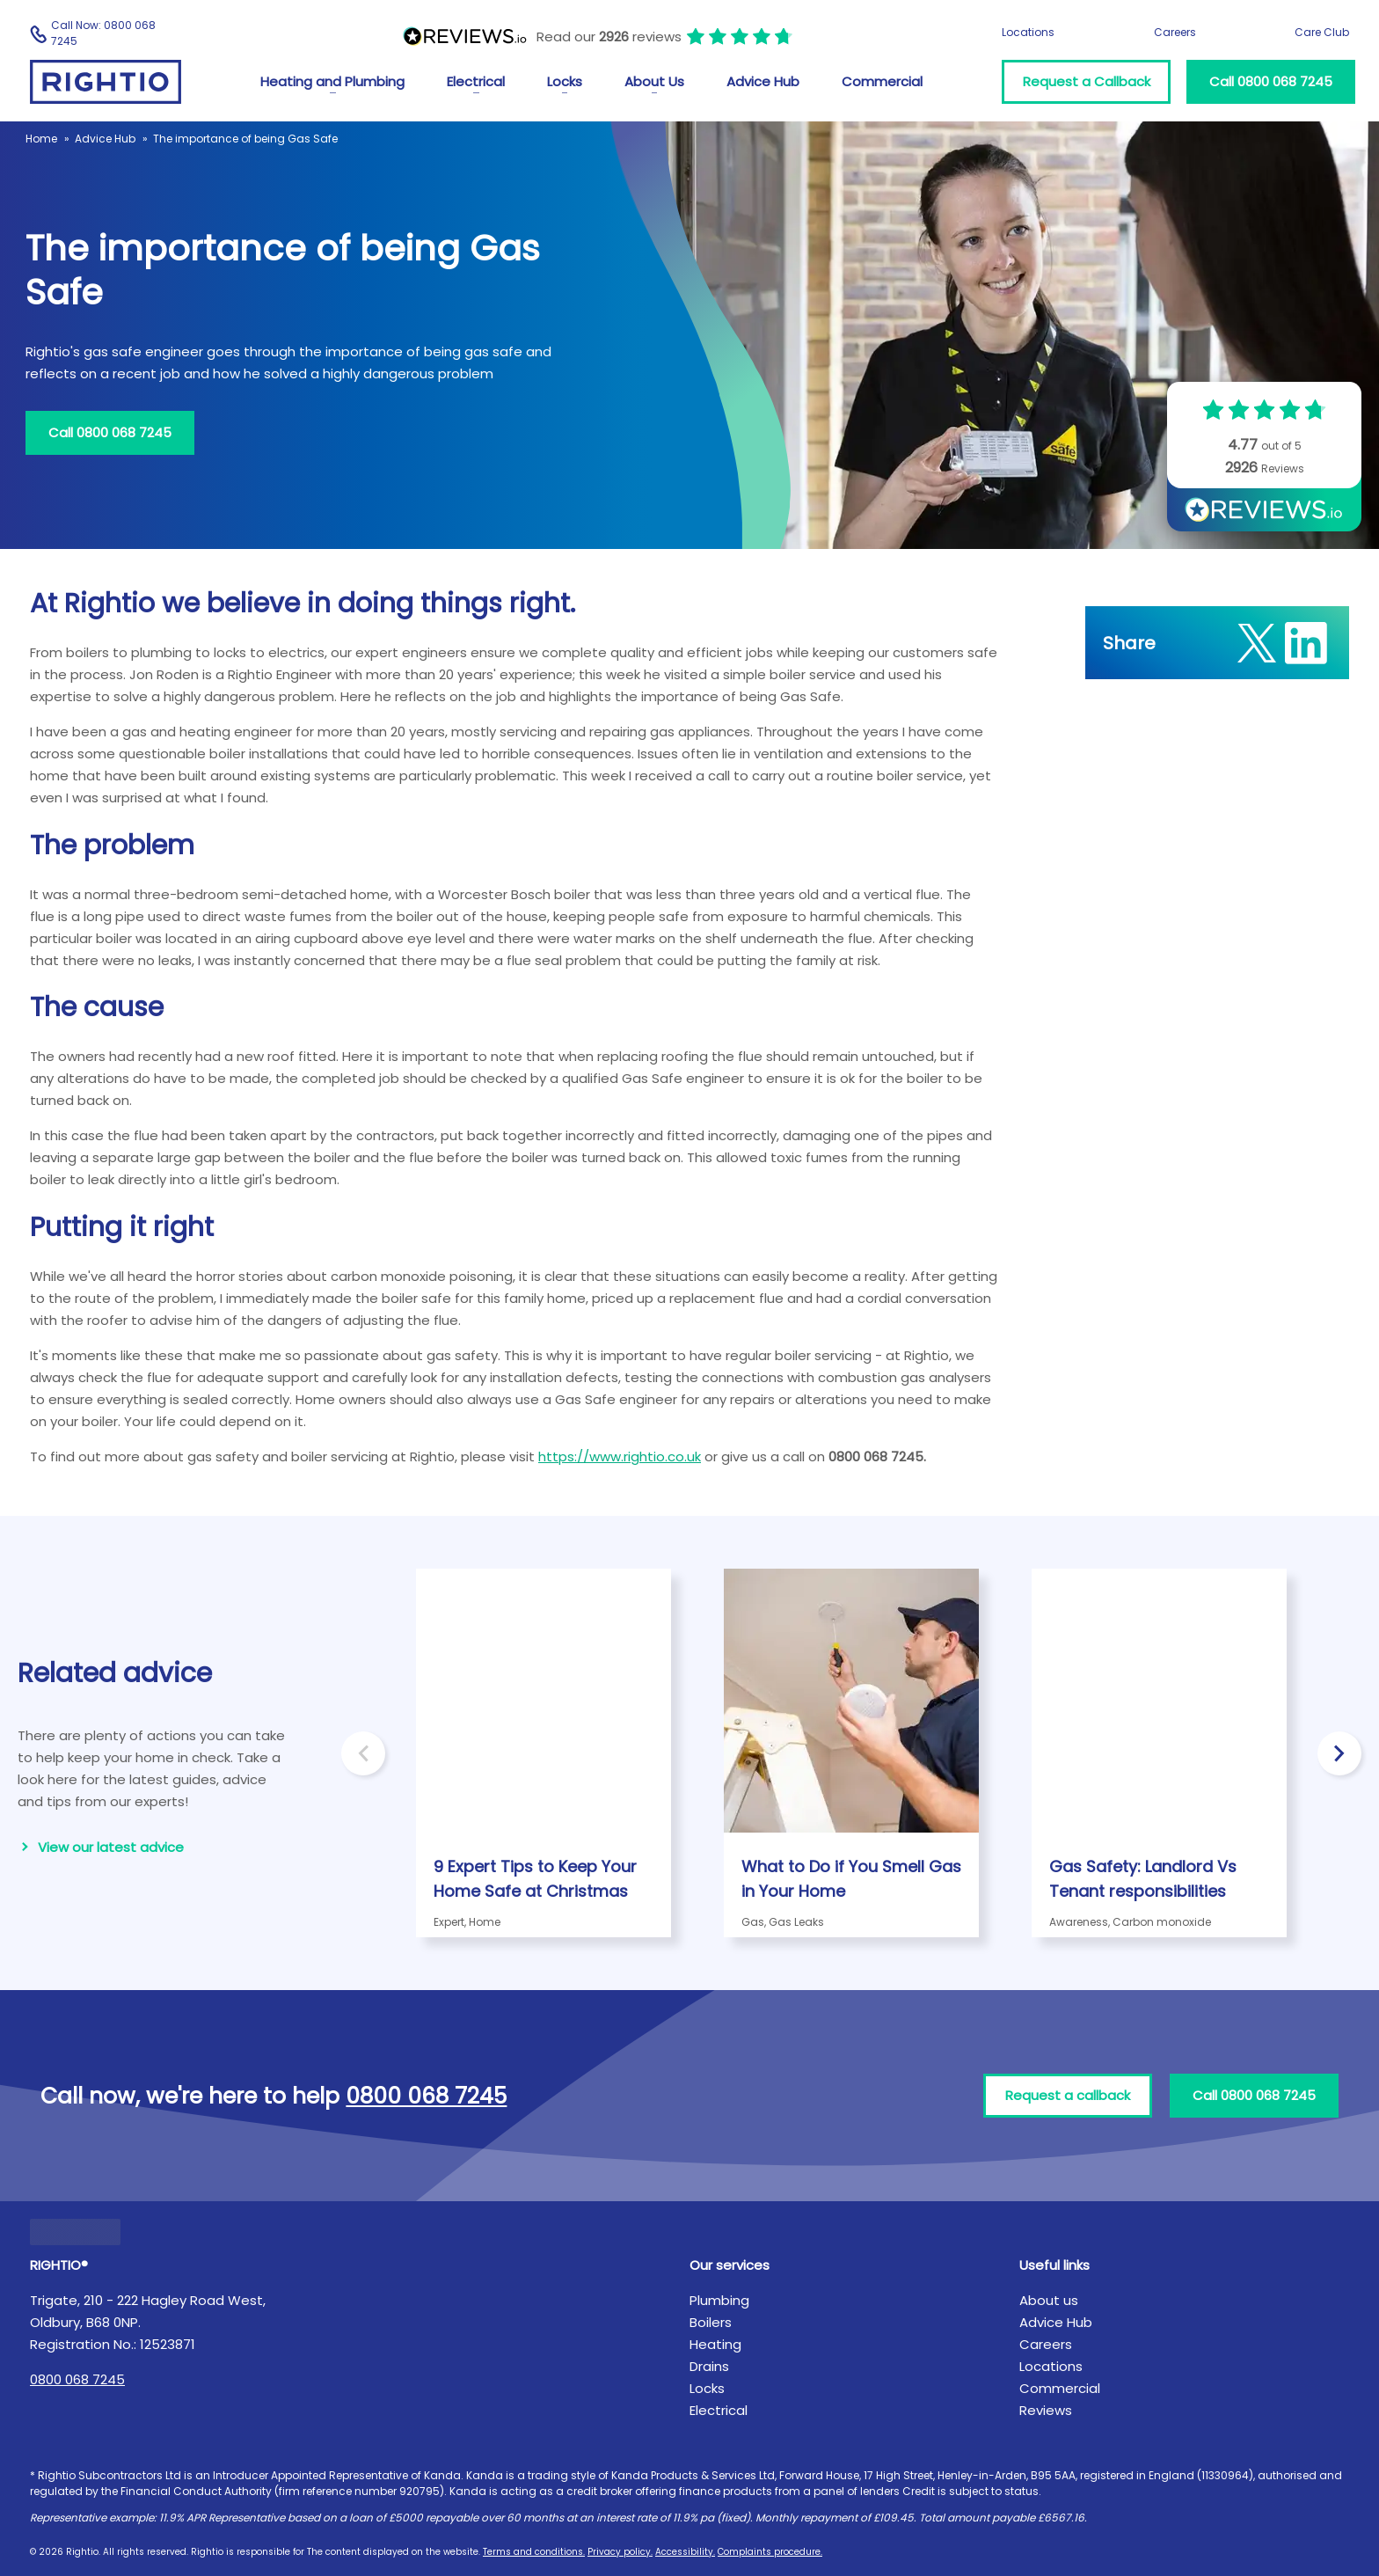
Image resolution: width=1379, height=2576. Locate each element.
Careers (1175, 32)
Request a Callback (1086, 81)
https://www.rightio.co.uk (619, 1456)
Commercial (882, 81)
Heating (715, 2344)
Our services (730, 2265)
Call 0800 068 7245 (1270, 81)
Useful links (1054, 2265)
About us (1048, 2300)
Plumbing (719, 2300)
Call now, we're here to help (273, 2096)
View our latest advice (111, 1847)
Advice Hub (762, 81)
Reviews (1045, 2410)
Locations (1028, 32)
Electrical (476, 81)
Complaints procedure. (770, 2551)
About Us (654, 81)
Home (41, 138)
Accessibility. (685, 2551)
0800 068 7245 (77, 2379)
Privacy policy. (620, 2551)
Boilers (711, 2322)
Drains (709, 2366)
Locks (564, 81)
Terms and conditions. (534, 2551)
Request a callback (1067, 2095)
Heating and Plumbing (332, 81)
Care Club (1322, 32)
